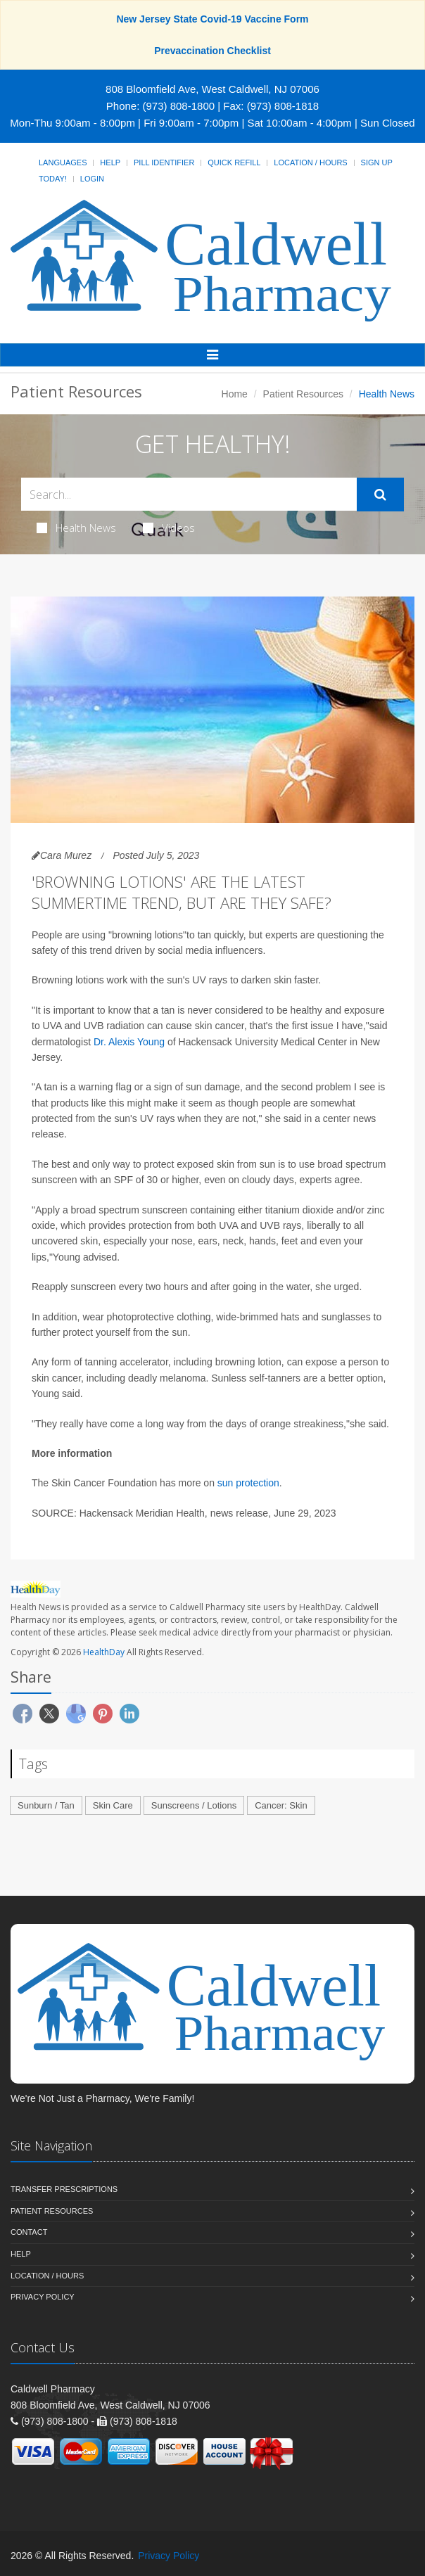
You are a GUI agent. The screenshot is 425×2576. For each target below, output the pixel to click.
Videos (169, 528)
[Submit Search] (380, 494)
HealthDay (104, 1652)
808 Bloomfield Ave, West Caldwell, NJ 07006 (212, 89)
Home (235, 394)
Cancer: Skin (281, 1805)
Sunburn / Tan (46, 1805)
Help (110, 162)
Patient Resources (303, 394)
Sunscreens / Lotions (193, 1805)
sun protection (248, 1482)
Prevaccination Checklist (212, 50)
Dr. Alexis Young (129, 1041)
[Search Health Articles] (189, 494)
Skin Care (113, 1805)
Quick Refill (234, 162)
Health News (76, 528)
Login (92, 178)
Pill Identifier (164, 162)
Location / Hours (310, 162)
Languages (63, 162)
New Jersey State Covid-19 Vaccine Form (212, 19)
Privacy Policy (43, 2297)
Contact (29, 2232)
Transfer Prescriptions (64, 2189)
